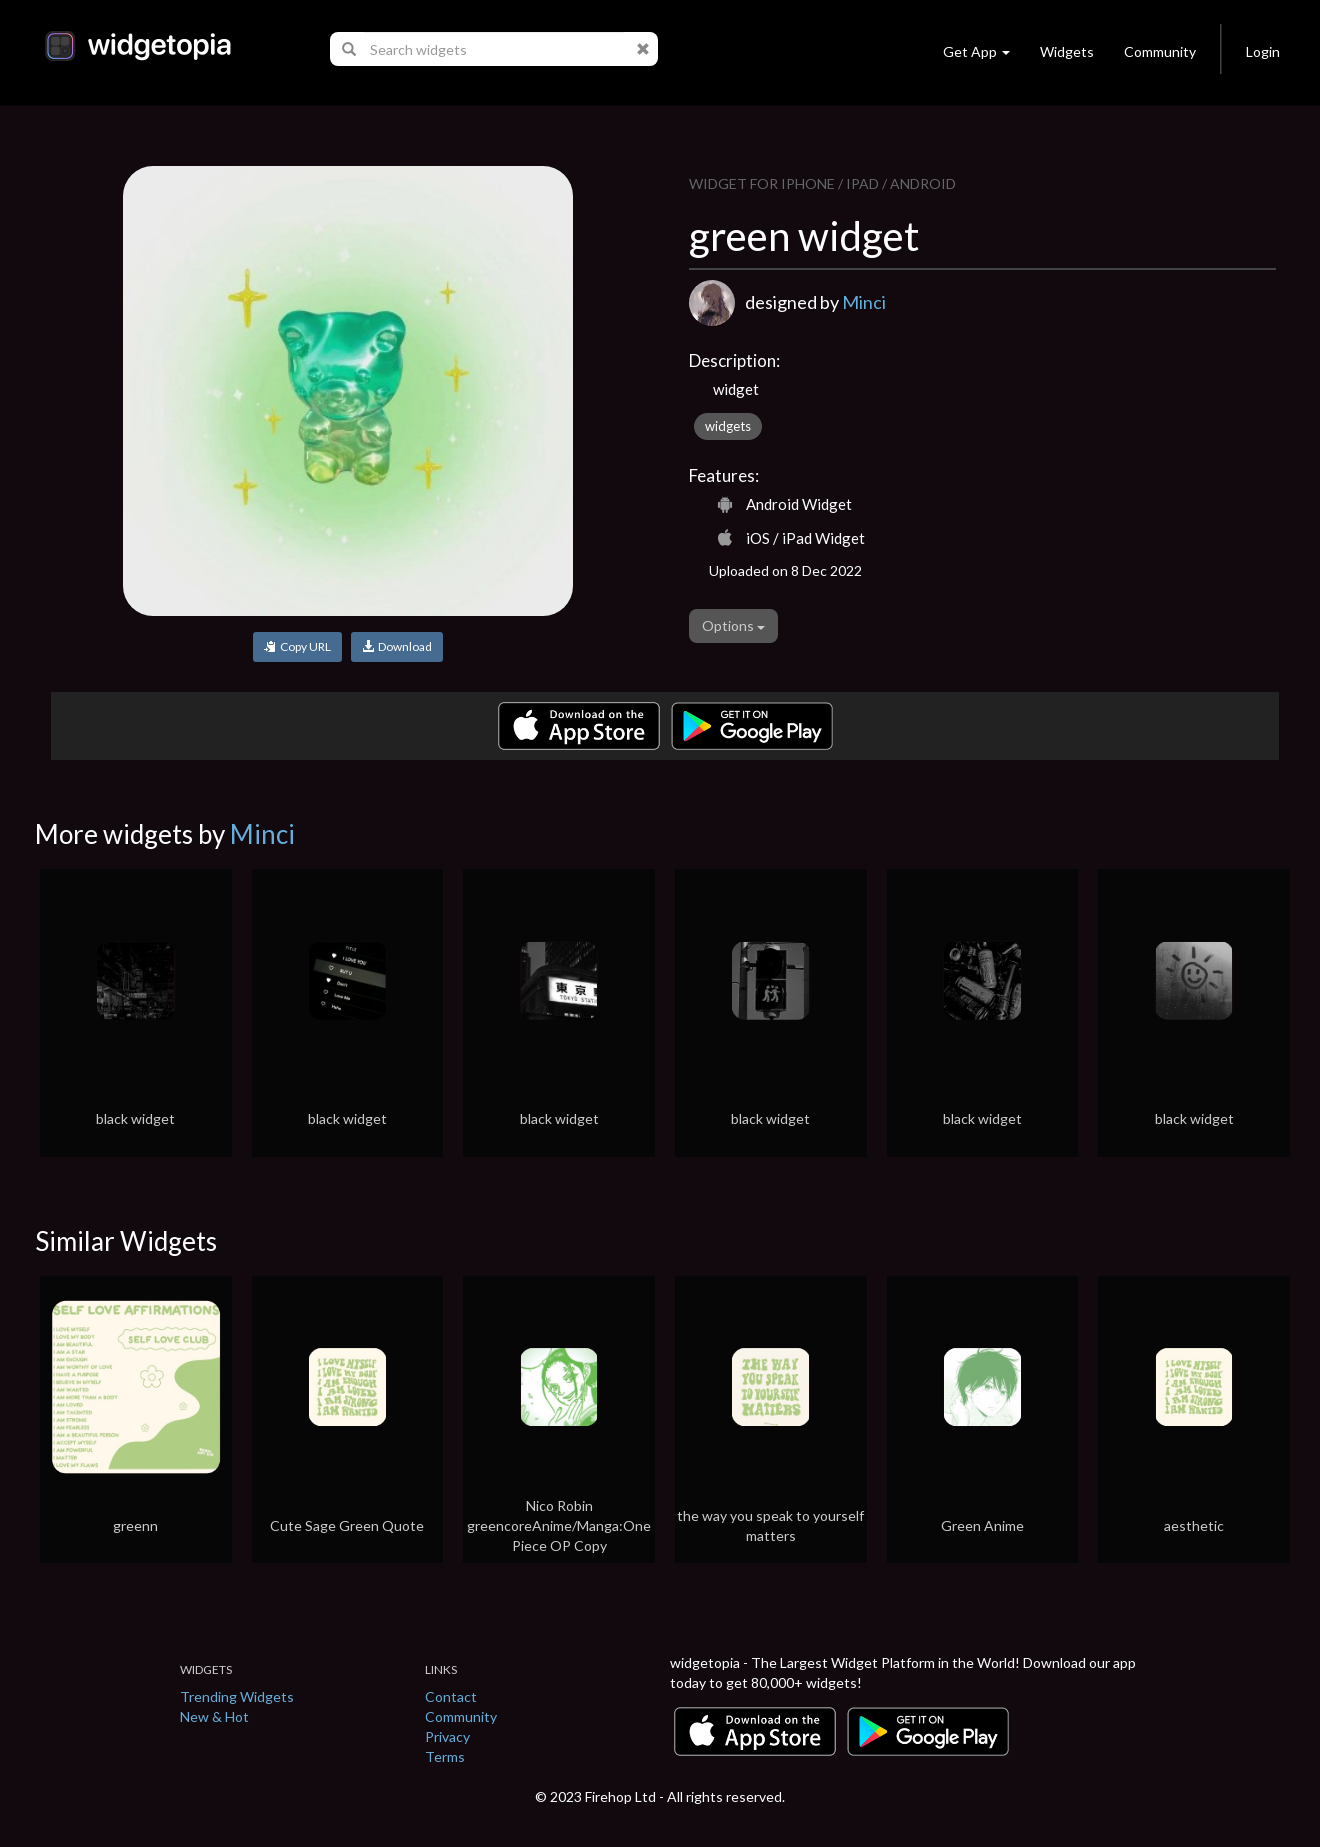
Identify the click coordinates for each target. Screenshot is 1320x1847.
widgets (728, 426)
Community (1160, 51)
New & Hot (214, 1716)
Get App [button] (976, 51)
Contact (451, 1696)
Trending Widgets (237, 1696)
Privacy (447, 1736)
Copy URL (297, 646)
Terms (445, 1756)
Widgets (1067, 51)
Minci (864, 302)
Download (397, 646)
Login (1263, 51)
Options (733, 625)
